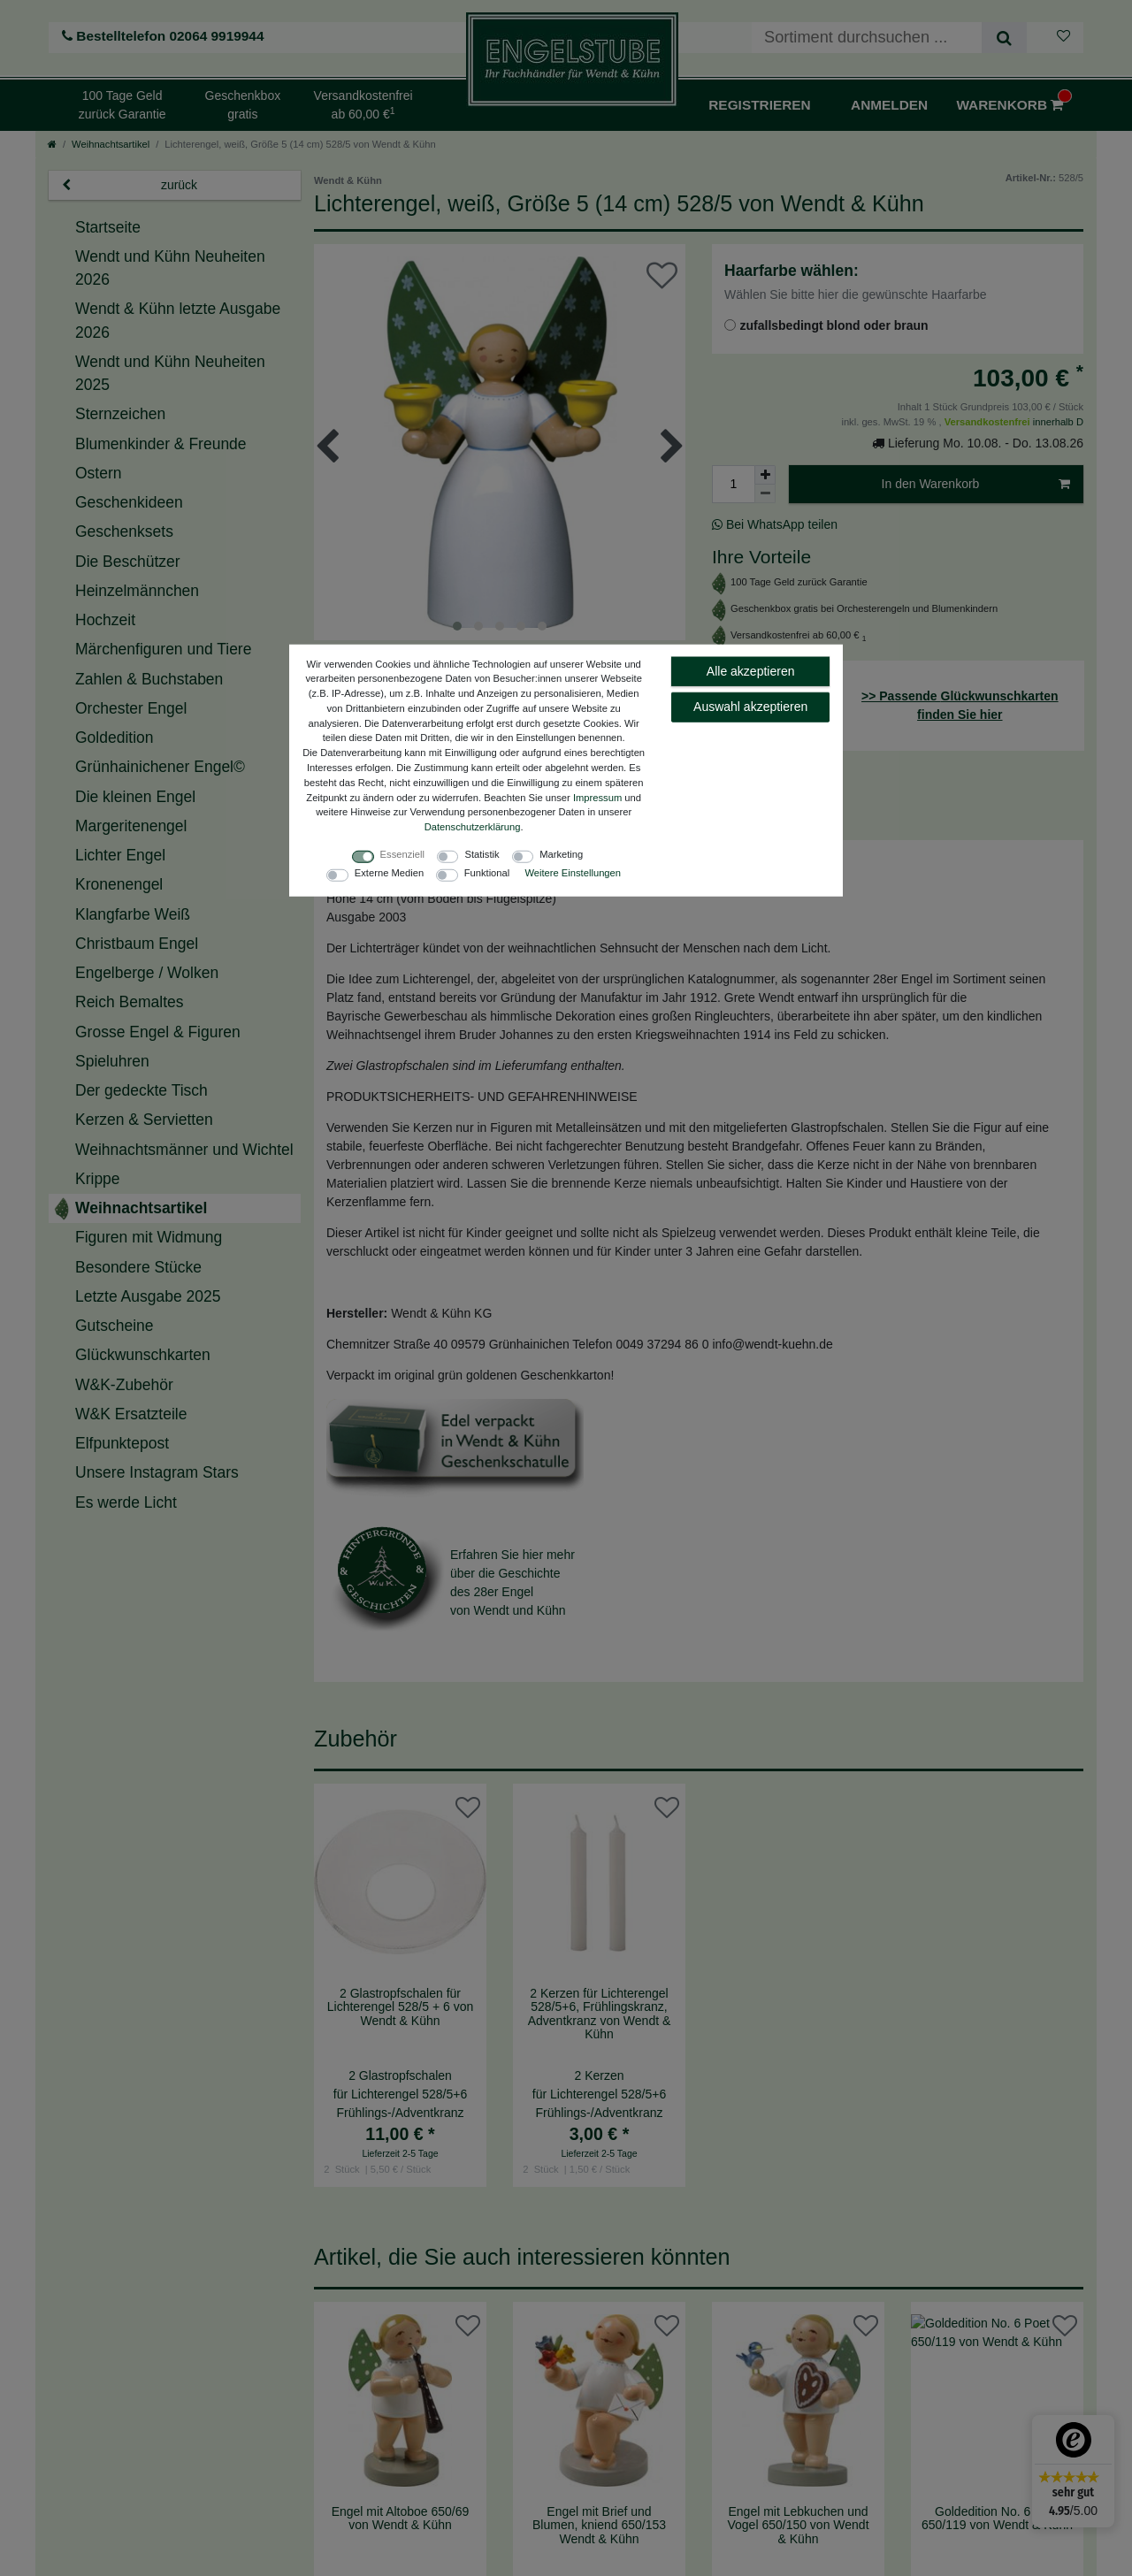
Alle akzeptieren (751, 670)
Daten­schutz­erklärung (472, 827)
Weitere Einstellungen (572, 873)
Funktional (487, 873)
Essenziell (402, 854)
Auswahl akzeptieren (750, 706)
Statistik (481, 854)
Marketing (561, 854)
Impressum (597, 796)
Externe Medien (389, 873)
